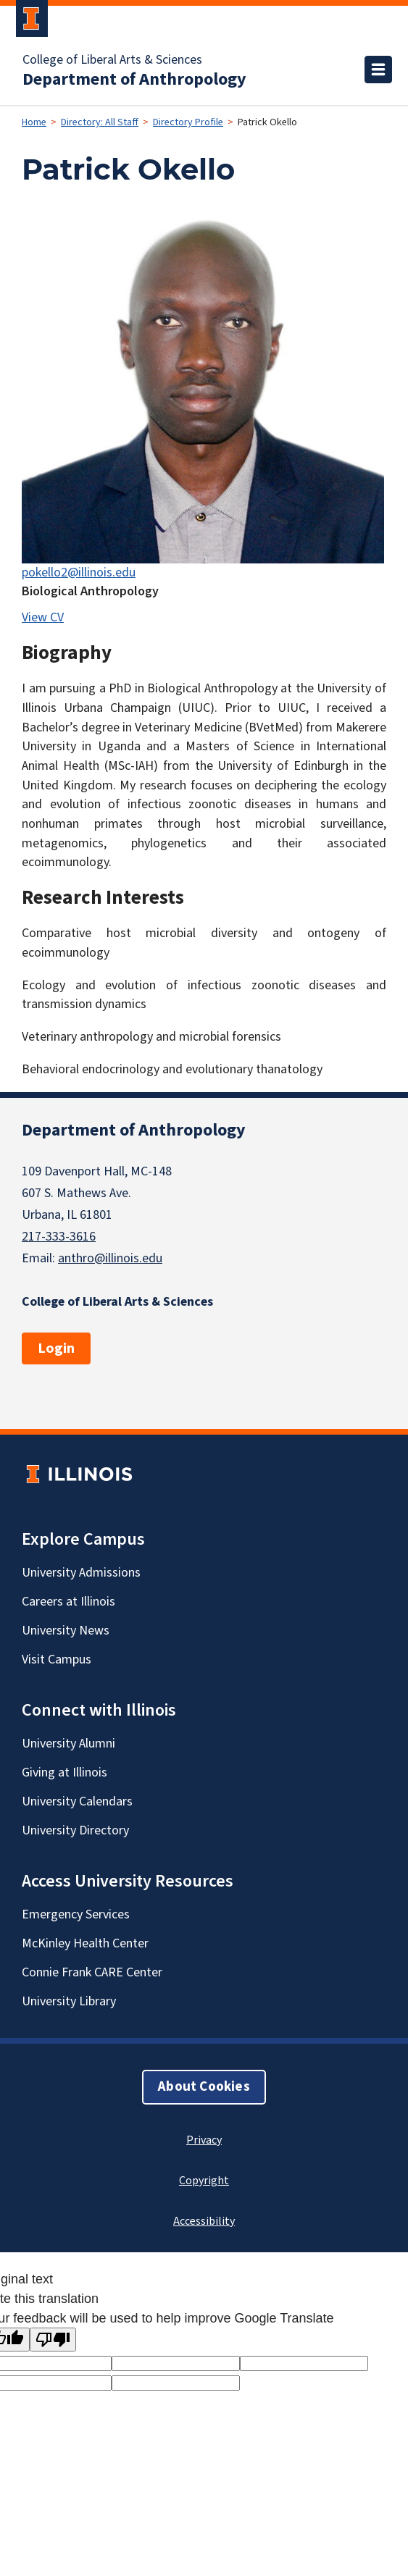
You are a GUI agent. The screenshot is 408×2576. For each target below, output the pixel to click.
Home (34, 122)
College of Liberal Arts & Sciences (112, 60)
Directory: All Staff (99, 122)
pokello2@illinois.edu (79, 572)
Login (56, 1348)
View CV (43, 617)
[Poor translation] (53, 2339)
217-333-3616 (59, 1237)
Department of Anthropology (134, 80)
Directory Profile (188, 122)
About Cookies (203, 2087)
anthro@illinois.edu (110, 1258)
